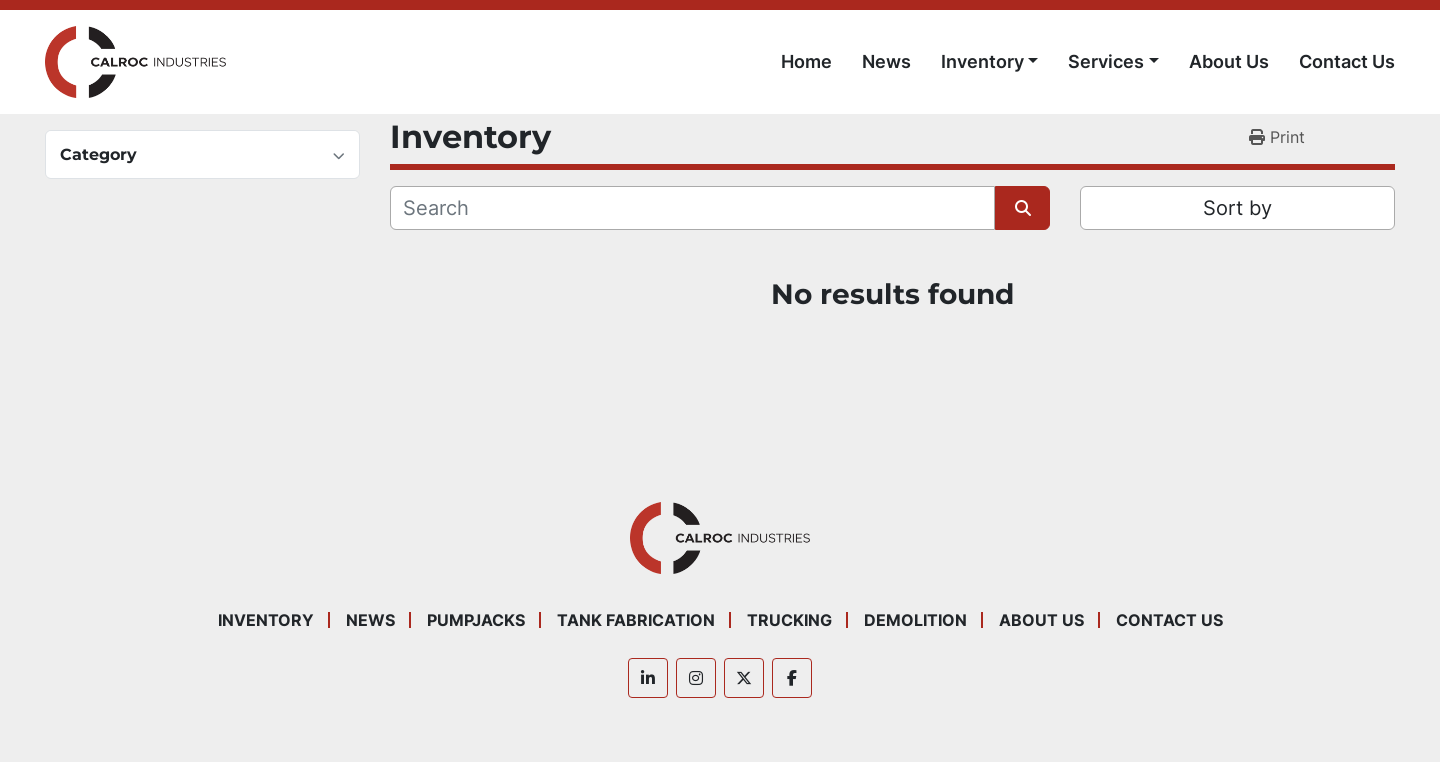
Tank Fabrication (636, 620)
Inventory (982, 61)
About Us (1229, 61)
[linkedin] (648, 678)
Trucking (789, 620)
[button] (990, 61)
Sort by (1237, 208)
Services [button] (1106, 61)
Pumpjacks (476, 620)
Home (806, 61)
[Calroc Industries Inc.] (720, 536)
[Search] (692, 208)
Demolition (915, 620)
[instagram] (696, 678)
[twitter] (744, 678)
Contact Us (1347, 61)
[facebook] (792, 678)
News (886, 61)
